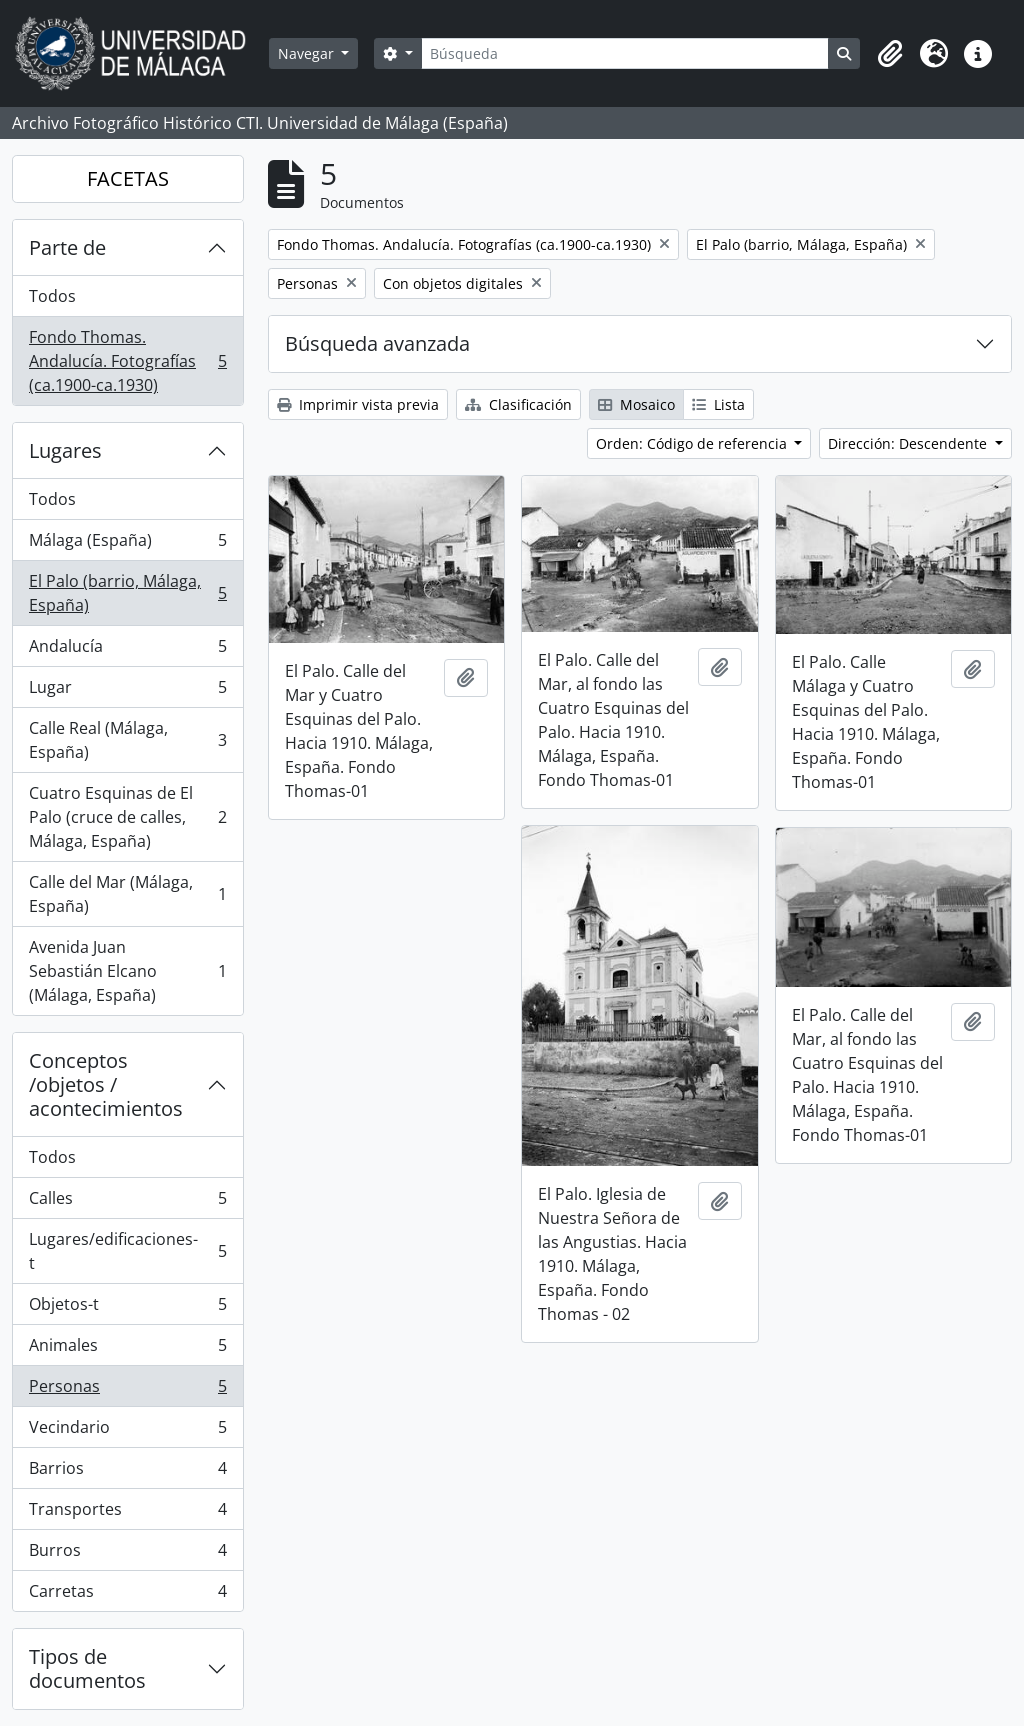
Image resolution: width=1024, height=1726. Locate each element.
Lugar (127, 691)
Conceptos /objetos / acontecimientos (106, 1084)
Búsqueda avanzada (377, 343)
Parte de (67, 247)
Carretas (127, 1595)
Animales (127, 1349)
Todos (52, 296)
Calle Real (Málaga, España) (127, 740)
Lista (718, 404)
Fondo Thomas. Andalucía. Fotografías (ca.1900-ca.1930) (127, 361)
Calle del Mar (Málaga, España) (127, 894)
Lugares (65, 450)
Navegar (308, 53)
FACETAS (128, 178)
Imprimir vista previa (358, 404)
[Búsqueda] (625, 53)
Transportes (127, 1513)
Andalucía (127, 650)
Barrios (127, 1472)
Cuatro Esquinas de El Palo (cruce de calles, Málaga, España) (127, 817)
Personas (127, 1390)
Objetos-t (127, 1308)
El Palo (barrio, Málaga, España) (127, 593)
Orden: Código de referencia (693, 443)
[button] (890, 54)
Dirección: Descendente (909, 443)
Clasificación (518, 404)
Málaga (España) (127, 544)
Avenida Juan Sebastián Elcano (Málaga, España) (127, 971)
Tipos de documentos (87, 1668)
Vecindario (127, 1431)
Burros (127, 1554)
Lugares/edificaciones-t (127, 1251)
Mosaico (636, 404)
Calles (127, 1202)
